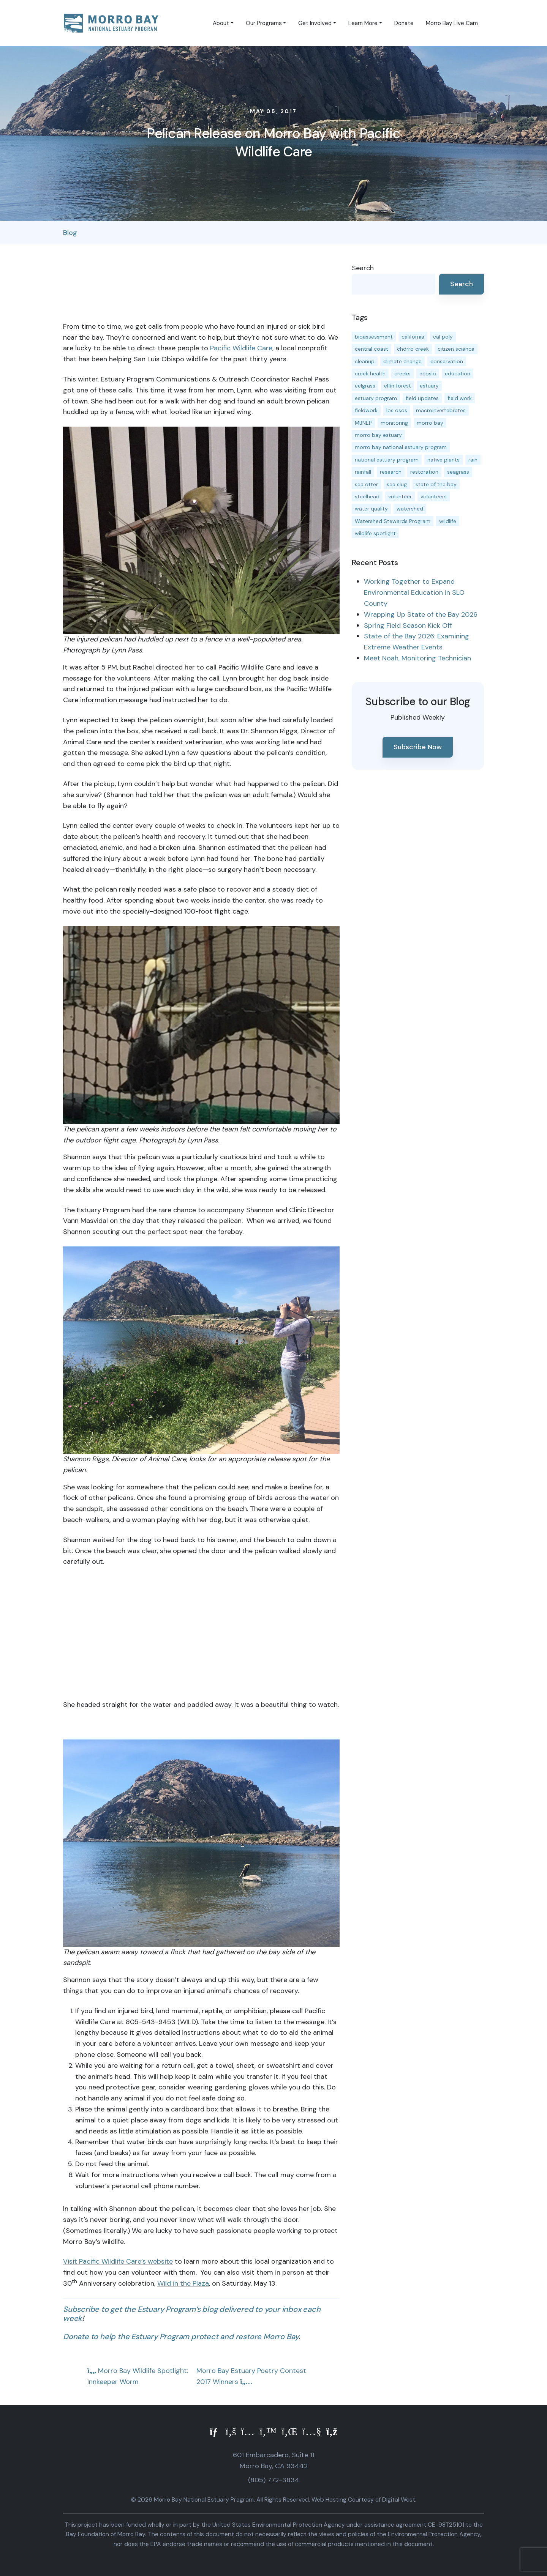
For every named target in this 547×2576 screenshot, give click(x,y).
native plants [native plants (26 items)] (443, 459)
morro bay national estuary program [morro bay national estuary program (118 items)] (401, 447)
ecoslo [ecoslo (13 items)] (427, 373)
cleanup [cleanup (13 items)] (365, 361)
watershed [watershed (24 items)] (410, 508)
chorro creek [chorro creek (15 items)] (413, 348)
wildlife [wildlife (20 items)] (447, 521)
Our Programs (264, 23)
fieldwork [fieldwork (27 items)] (366, 410)
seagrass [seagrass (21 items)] (458, 471)
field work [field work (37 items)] (459, 398)
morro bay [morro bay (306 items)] (430, 422)
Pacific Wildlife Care (241, 348)
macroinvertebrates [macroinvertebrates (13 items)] (441, 410)
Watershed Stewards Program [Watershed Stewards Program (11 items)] (392, 521)
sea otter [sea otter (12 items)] (366, 484)
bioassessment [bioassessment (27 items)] (374, 336)
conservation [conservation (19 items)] (446, 361)
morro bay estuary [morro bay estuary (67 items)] (378, 435)
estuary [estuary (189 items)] (429, 385)
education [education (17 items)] (457, 373)
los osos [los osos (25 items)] (396, 410)
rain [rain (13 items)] (472, 459)
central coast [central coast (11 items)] (371, 348)
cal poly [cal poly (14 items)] (443, 336)
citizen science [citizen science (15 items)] (456, 348)
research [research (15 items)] (391, 471)
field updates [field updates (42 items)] (422, 398)
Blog (70, 232)
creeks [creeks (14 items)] (402, 373)
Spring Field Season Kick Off (408, 625)
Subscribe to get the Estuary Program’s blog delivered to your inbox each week (192, 2313)
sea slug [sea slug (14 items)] (397, 484)
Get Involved (315, 23)
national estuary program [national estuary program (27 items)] (387, 459)
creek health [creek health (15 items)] (370, 373)
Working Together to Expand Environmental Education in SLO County (414, 592)
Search (363, 268)
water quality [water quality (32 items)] (371, 508)
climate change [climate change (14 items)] (402, 361)
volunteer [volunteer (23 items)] (400, 496)
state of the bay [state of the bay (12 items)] (436, 484)
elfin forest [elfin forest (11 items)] (397, 385)
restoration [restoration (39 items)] (424, 471)
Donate (404, 23)
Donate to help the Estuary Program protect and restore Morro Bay (181, 2336)
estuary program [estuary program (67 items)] (376, 398)
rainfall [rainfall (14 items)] (363, 471)
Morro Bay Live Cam (452, 23)
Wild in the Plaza (183, 2283)
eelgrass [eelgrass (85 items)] (365, 385)
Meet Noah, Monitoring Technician (417, 658)
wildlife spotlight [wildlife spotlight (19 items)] (375, 533)
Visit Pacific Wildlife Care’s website (118, 2261)
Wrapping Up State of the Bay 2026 (420, 614)
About (221, 23)
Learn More (363, 23)
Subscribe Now (418, 747)
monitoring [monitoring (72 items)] (394, 422)
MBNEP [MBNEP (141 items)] (363, 422)
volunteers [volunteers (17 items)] (434, 496)
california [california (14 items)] (413, 336)
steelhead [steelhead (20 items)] (367, 496)
